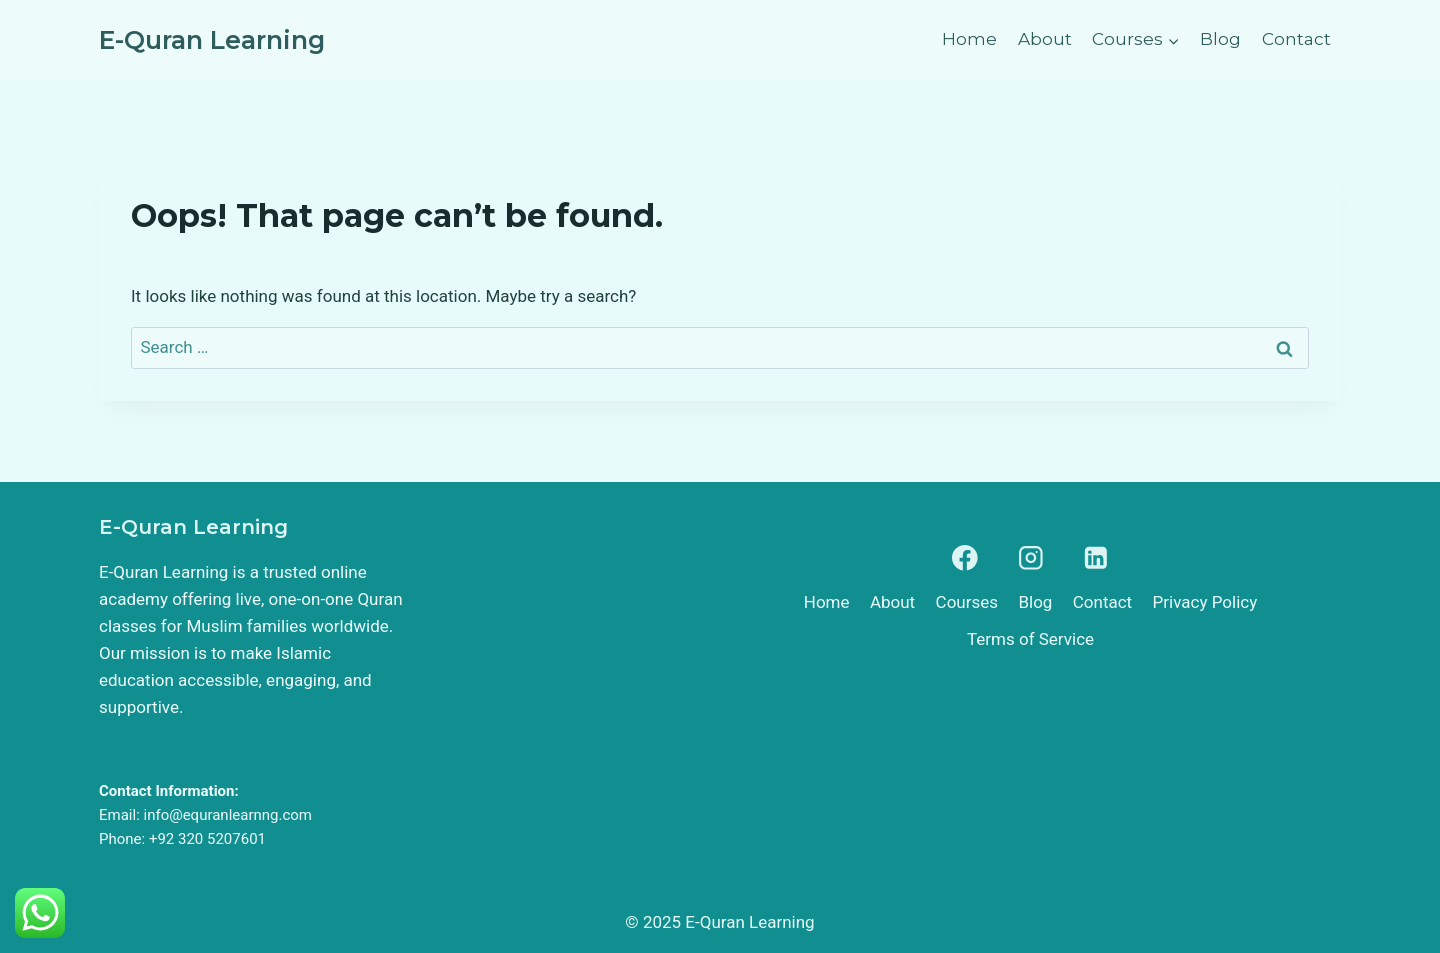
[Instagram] (1030, 558)
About (1045, 39)
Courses (967, 602)
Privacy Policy (1205, 602)
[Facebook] (965, 558)
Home (969, 39)
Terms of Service (1030, 639)
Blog (1220, 39)
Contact (1296, 39)
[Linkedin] (1095, 558)
